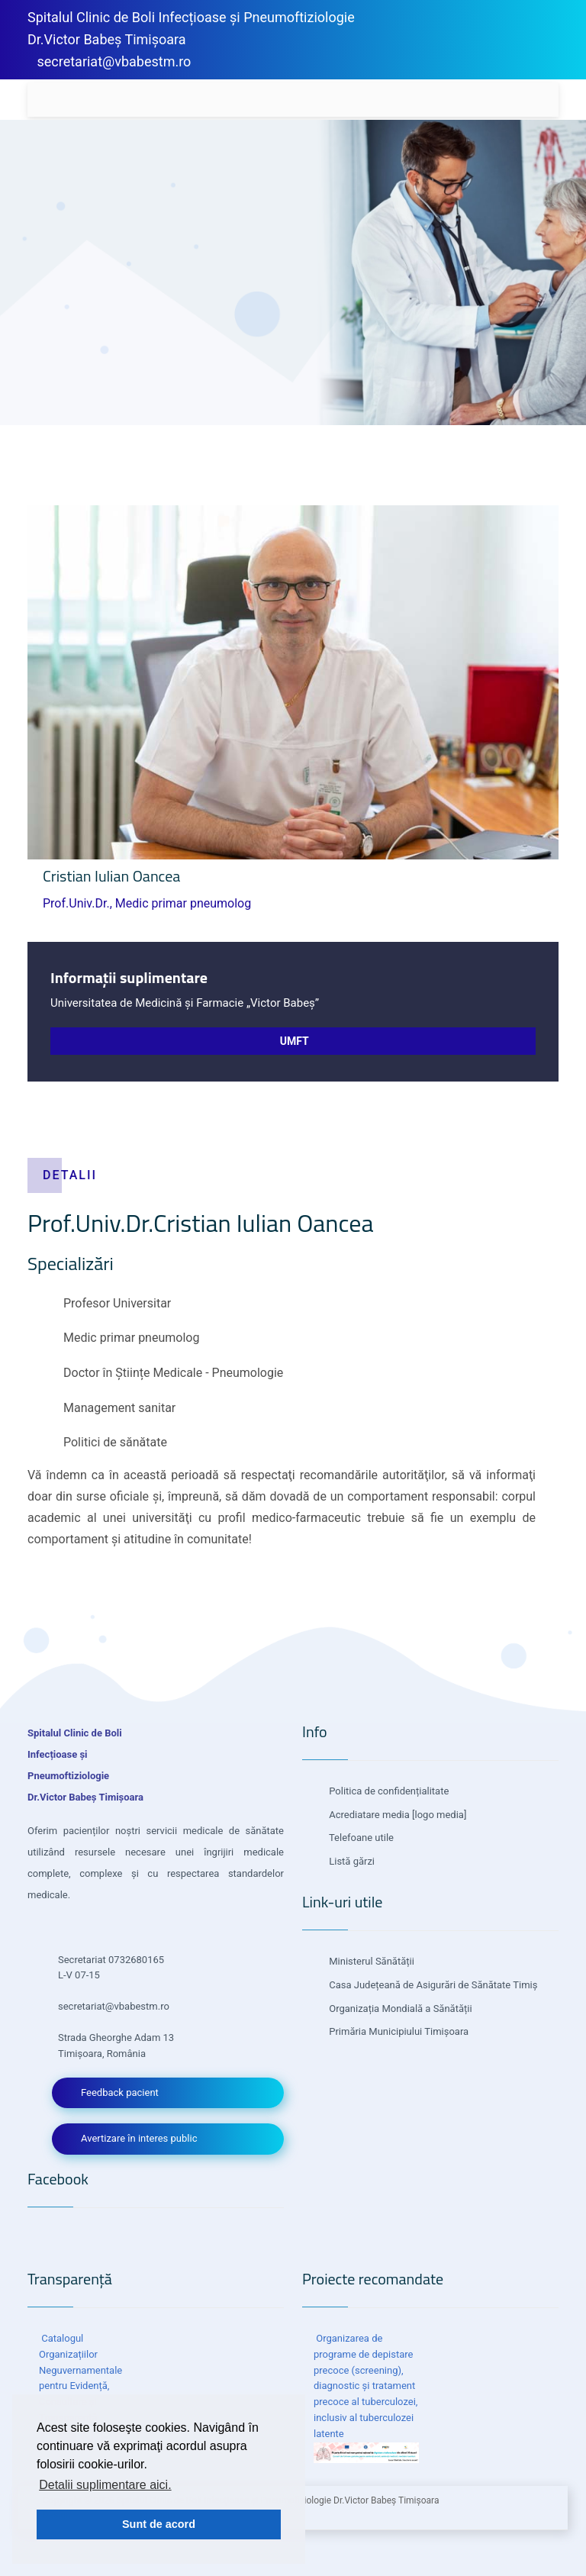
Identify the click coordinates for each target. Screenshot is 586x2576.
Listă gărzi (351, 1861)
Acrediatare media (368, 1814)
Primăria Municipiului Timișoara (397, 2031)
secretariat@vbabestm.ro (114, 61)
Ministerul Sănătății (370, 1961)
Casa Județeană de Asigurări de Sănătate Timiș (432, 1985)
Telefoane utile (360, 1837)
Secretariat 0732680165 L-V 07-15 (111, 1967)
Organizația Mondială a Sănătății (399, 2008)
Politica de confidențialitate (388, 1791)
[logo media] (438, 1814)
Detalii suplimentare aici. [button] (105, 2484)
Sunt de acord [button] (158, 2524)
